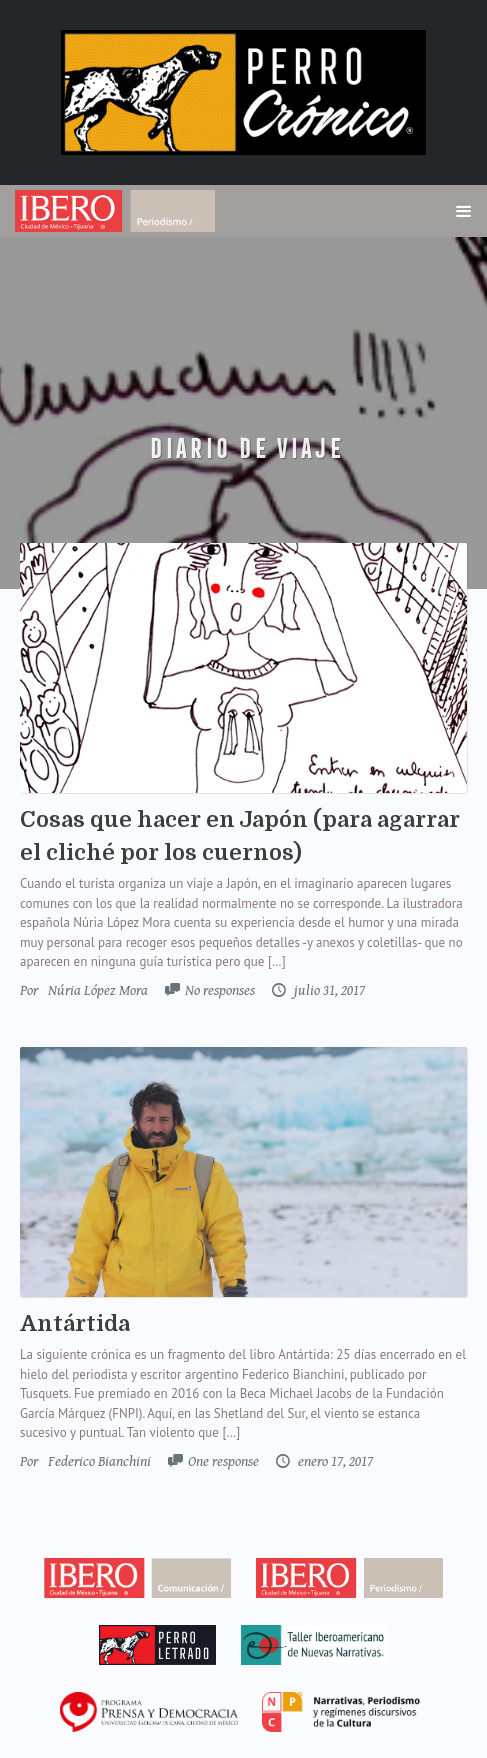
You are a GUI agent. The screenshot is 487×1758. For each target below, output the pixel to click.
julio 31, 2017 (328, 990)
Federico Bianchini (99, 1461)
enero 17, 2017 (334, 1461)
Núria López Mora (98, 990)
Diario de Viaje (244, 449)
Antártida (75, 1323)
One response (223, 1461)
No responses (220, 990)
